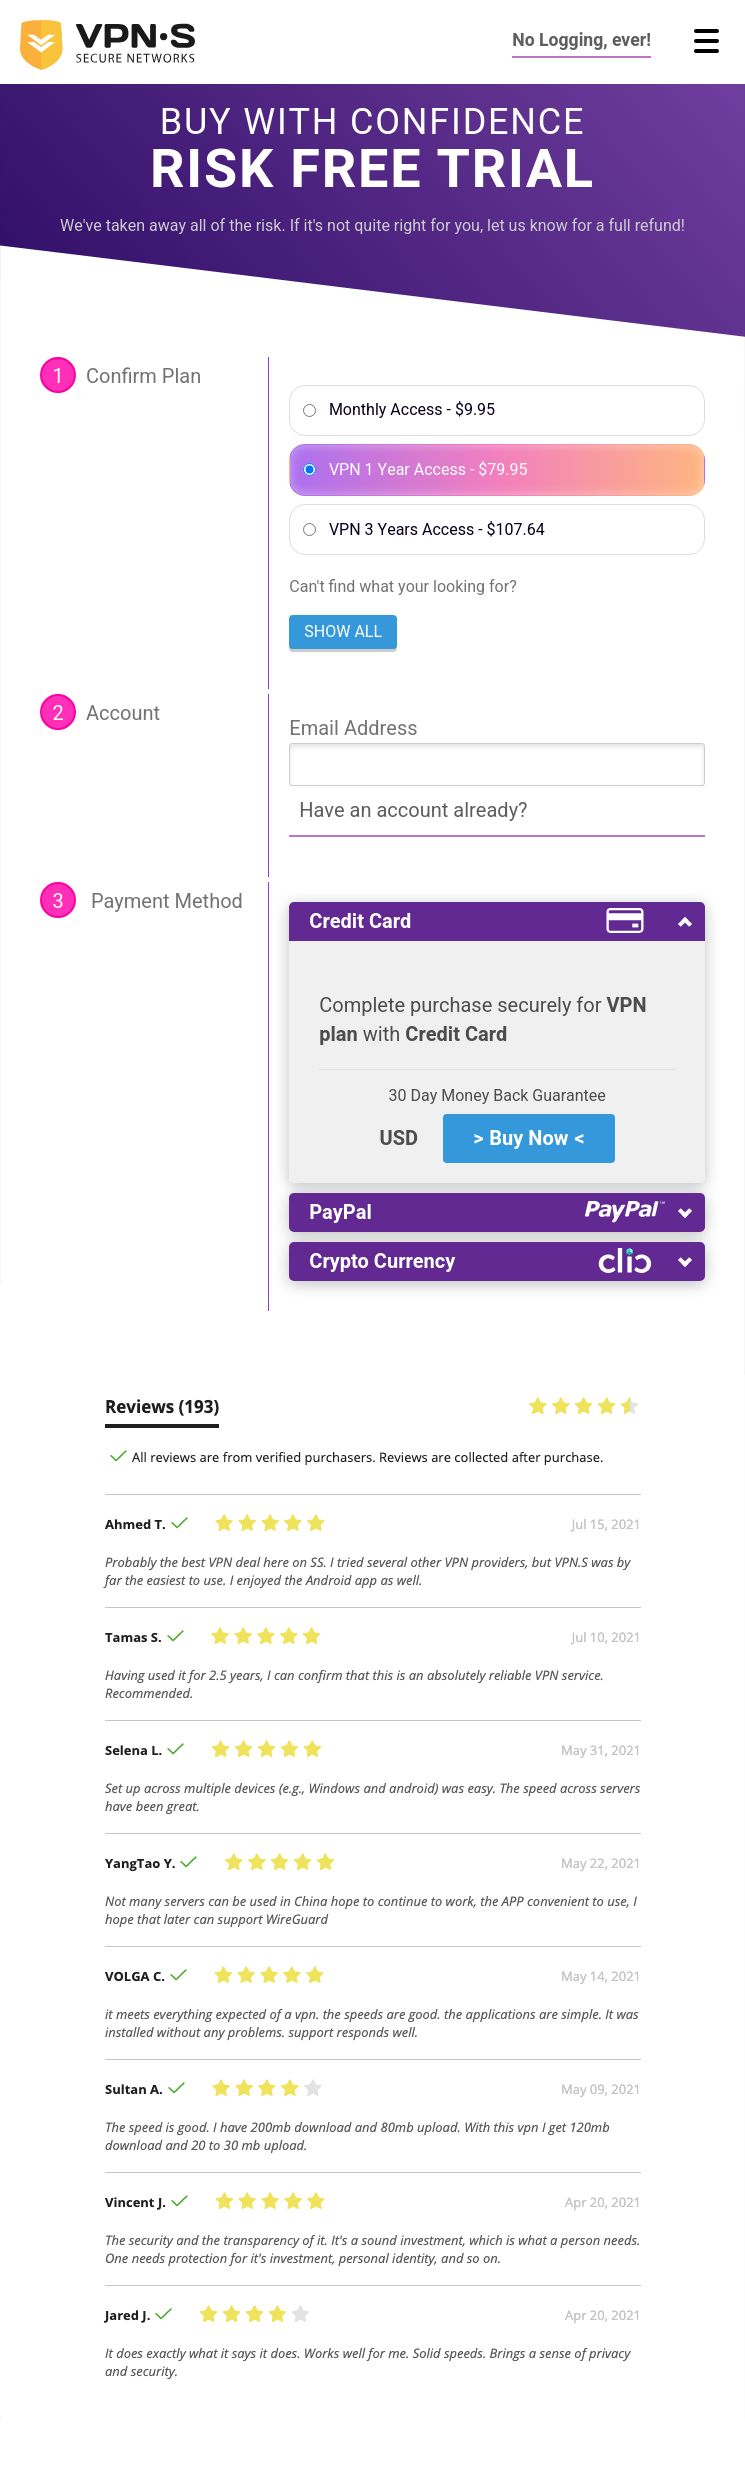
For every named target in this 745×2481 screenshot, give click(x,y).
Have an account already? (413, 810)
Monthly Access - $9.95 (412, 410)
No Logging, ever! (581, 40)
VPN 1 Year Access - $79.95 (428, 470)
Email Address (353, 728)
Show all (343, 632)
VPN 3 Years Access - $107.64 (437, 530)
